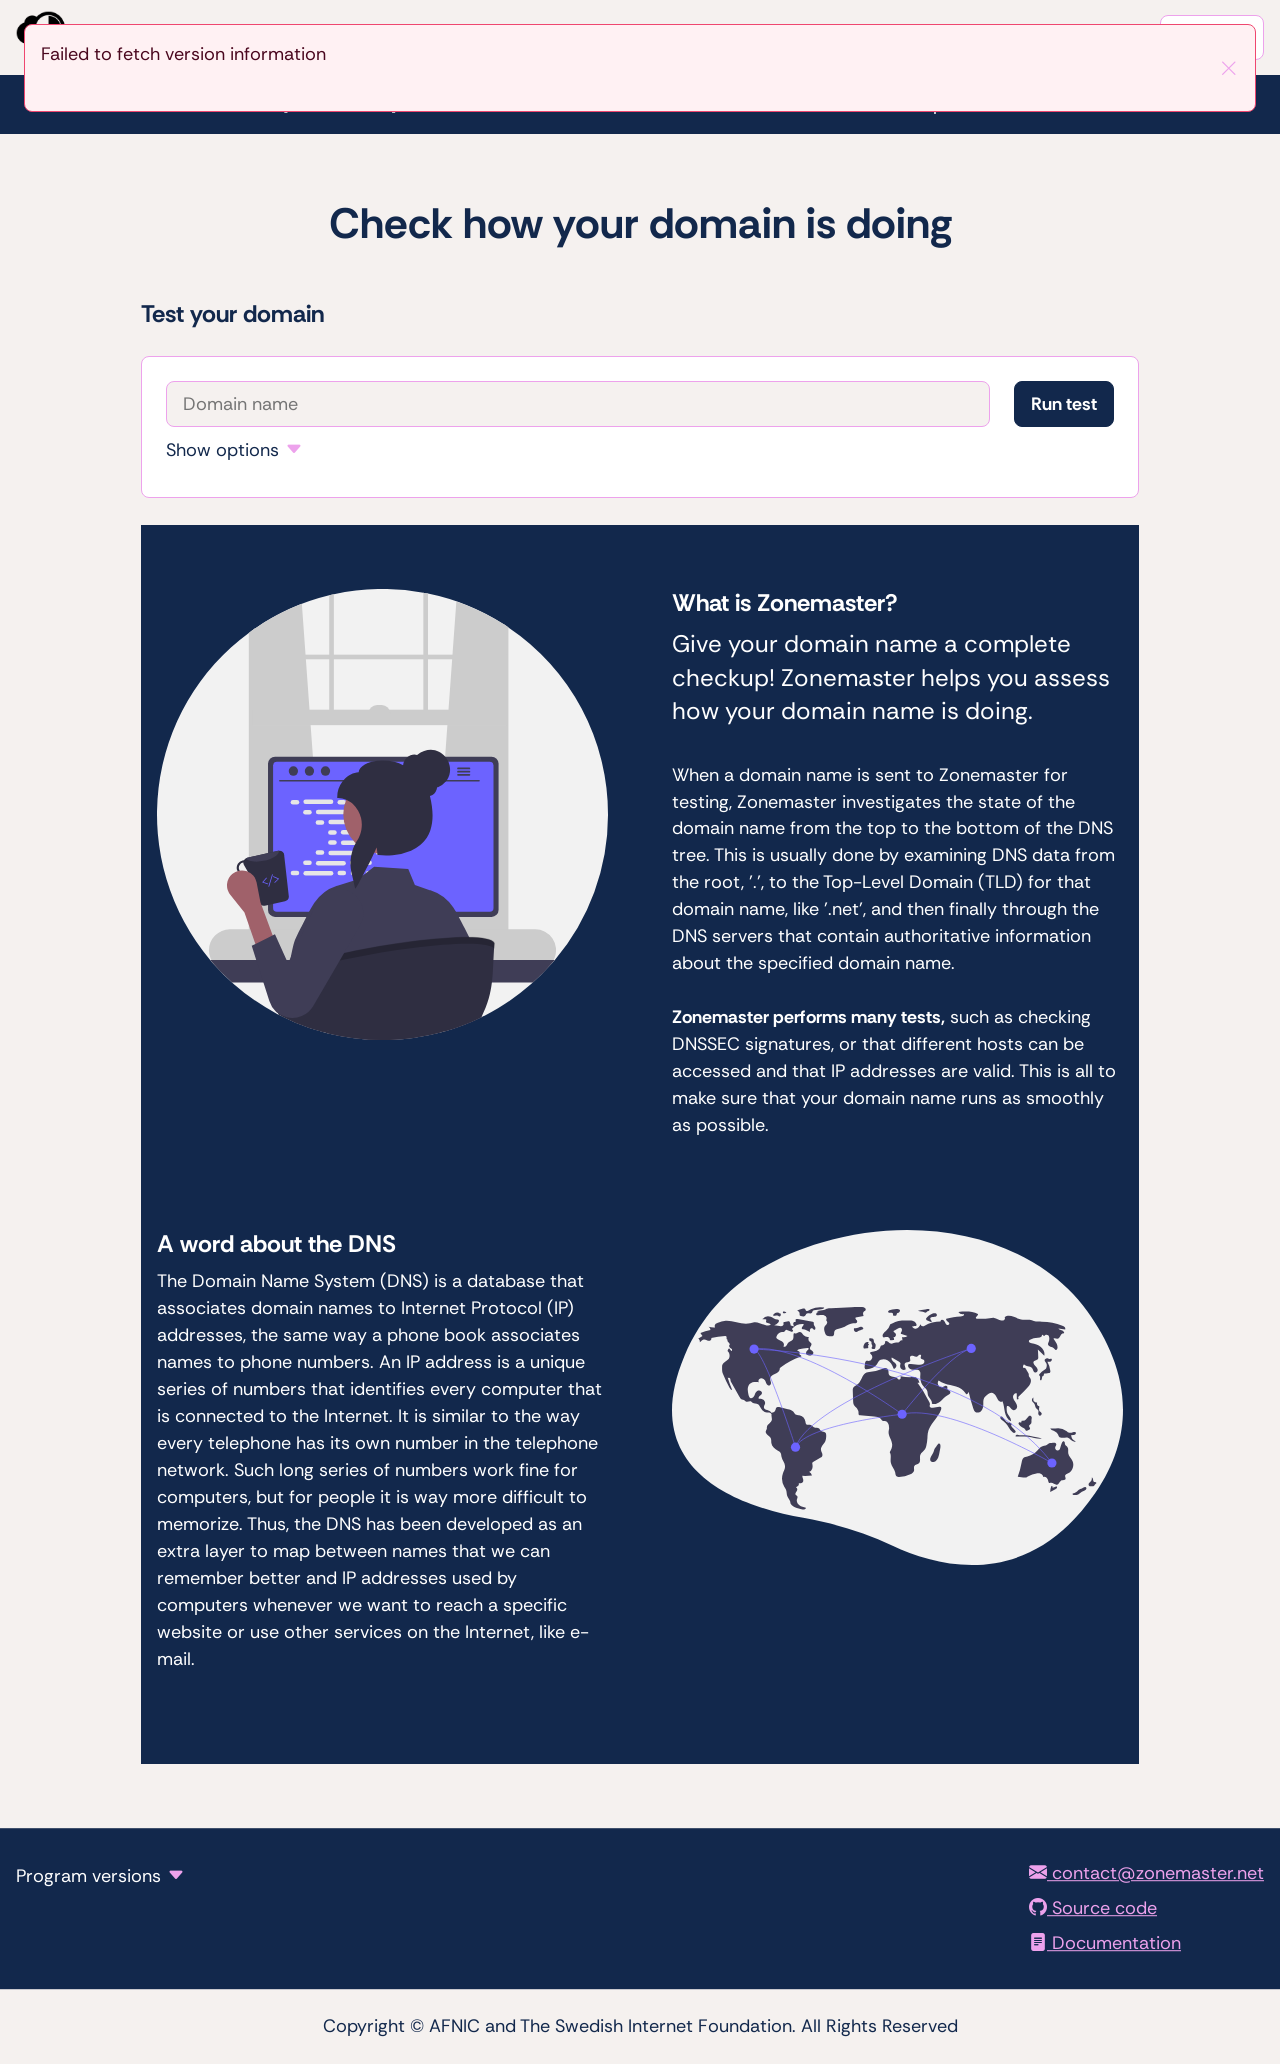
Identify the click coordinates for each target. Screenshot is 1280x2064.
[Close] (1229, 68)
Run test (1064, 404)
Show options (222, 450)
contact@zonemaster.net (1146, 1873)
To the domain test (0, 0)
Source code (1093, 1908)
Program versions (88, 1876)
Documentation (1105, 1943)
